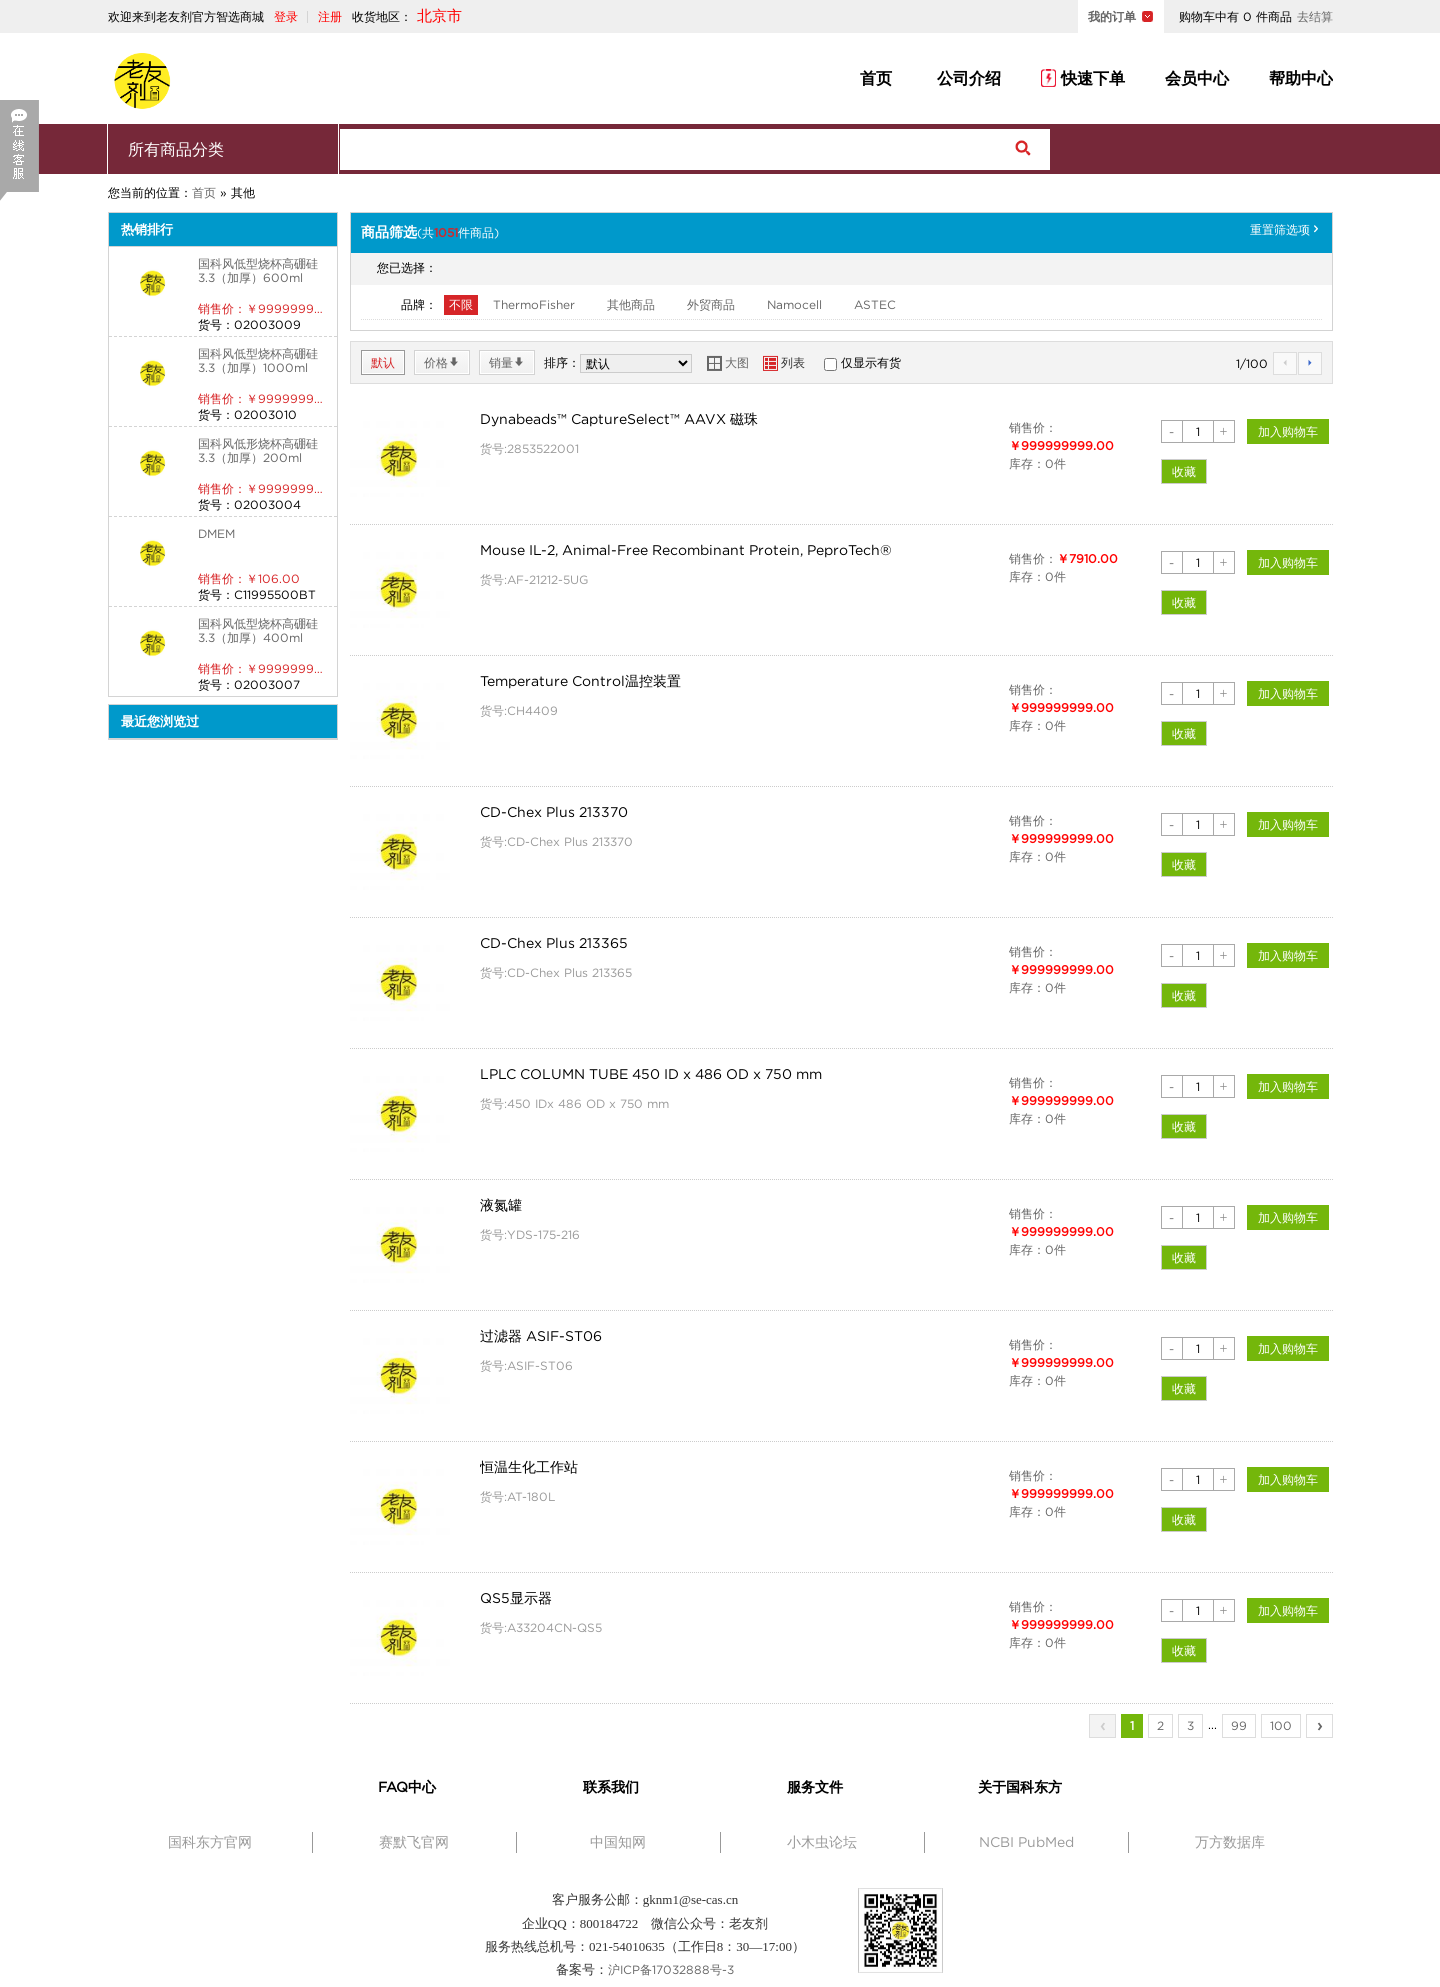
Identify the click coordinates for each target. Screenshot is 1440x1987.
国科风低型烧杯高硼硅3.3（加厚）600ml (258, 270)
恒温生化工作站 (529, 1467)
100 (1281, 1725)
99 (1239, 1725)
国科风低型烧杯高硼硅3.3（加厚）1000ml (258, 360)
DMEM (216, 533)
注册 (330, 16)
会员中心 (1197, 78)
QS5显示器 (516, 1598)
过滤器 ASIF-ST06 (541, 1336)
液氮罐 (501, 1205)
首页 (876, 78)
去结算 (1315, 16)
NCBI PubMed (1026, 1842)
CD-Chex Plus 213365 (554, 943)
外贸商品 (711, 304)
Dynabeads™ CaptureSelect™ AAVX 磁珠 (619, 419)
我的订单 (1112, 16)
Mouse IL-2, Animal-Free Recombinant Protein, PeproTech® (686, 550)
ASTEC (875, 304)
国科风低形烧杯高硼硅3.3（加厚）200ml (258, 450)
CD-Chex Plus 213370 (554, 812)
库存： (1027, 463)
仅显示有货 (871, 362)
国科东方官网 (210, 1842)
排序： (562, 362)
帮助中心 (1301, 78)
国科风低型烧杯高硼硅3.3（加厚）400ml (258, 630)
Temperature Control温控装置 (580, 681)
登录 (286, 16)
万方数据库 (1230, 1842)
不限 (461, 304)
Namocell (794, 304)
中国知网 (618, 1842)
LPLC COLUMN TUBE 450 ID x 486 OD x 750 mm (651, 1074)
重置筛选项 (1286, 229)
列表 (784, 362)
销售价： (1033, 427)
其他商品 (631, 304)
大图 (728, 362)
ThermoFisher (534, 304)
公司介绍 (966, 78)
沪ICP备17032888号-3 (671, 1969)
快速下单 (1083, 78)
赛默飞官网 (414, 1842)
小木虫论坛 (822, 1842)
